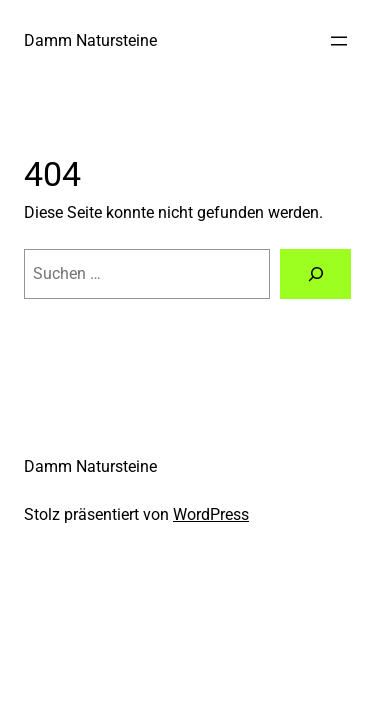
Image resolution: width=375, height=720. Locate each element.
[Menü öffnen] (339, 41)
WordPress (211, 514)
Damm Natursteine (90, 40)
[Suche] (315, 274)
